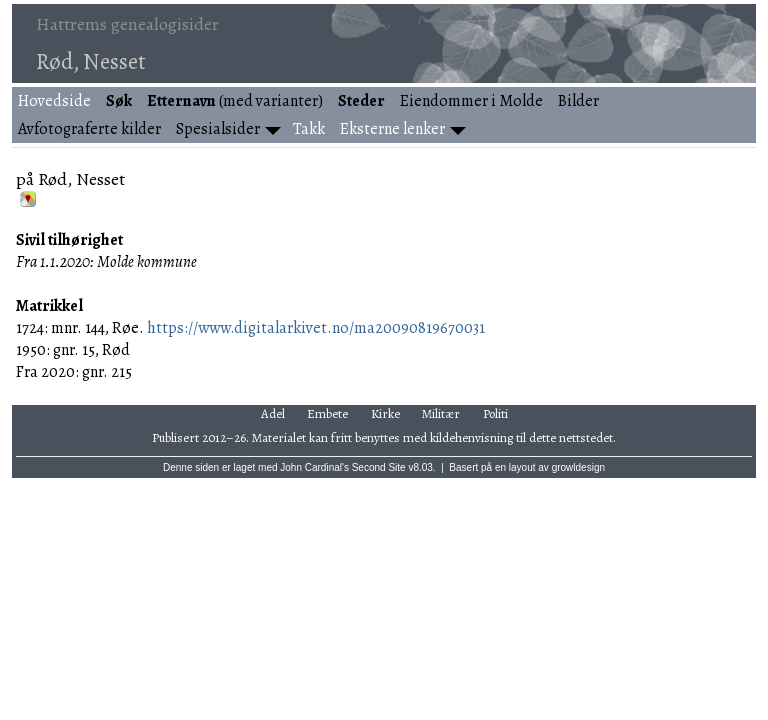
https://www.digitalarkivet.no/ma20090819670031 (316, 328)
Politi (495, 413)
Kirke (385, 413)
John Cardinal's (314, 467)
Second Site (379, 467)
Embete (327, 413)
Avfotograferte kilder (89, 129)
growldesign (578, 467)
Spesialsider (218, 129)
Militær (441, 413)
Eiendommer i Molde (471, 101)
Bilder (578, 101)
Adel (273, 413)
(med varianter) (235, 101)
